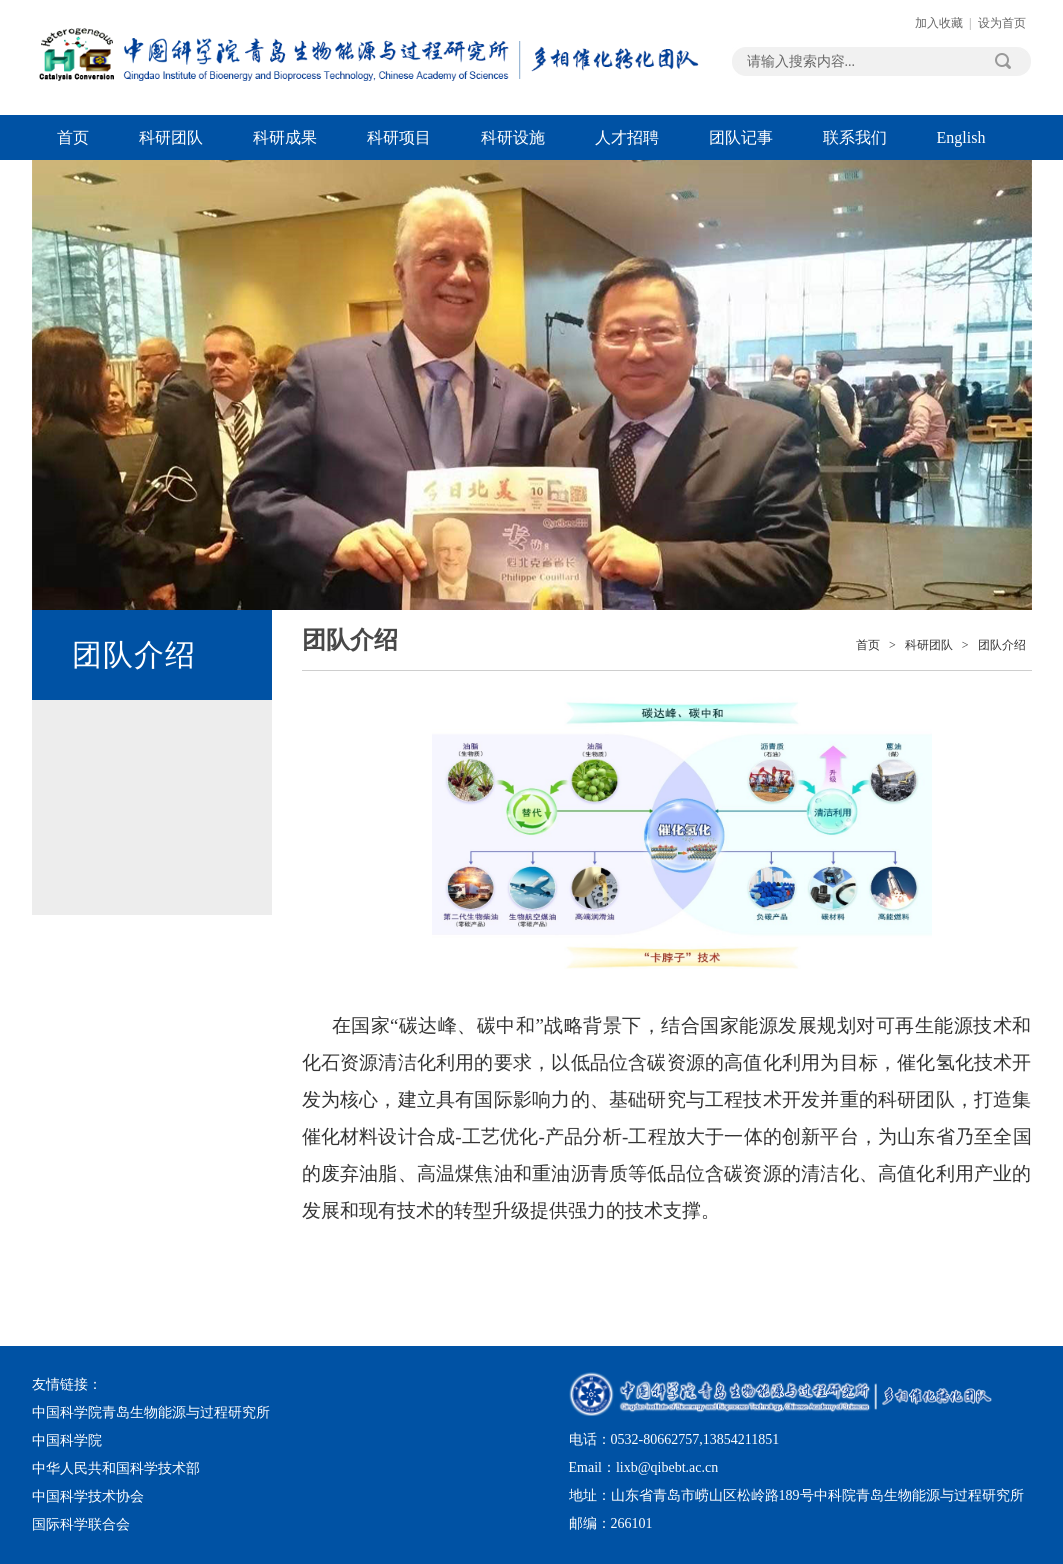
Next (977, 250)
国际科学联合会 (81, 1524)
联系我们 (855, 137)
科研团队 (171, 137)
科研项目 (399, 137)
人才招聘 (627, 137)
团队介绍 (1002, 645)
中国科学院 (67, 1440)
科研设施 (513, 137)
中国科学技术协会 (88, 1496)
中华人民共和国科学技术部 (116, 1468)
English (961, 137)
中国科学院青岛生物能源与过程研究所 (151, 1412)
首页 (73, 137)
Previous (87, 250)
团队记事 (741, 137)
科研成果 (285, 137)
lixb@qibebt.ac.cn (667, 1467)
